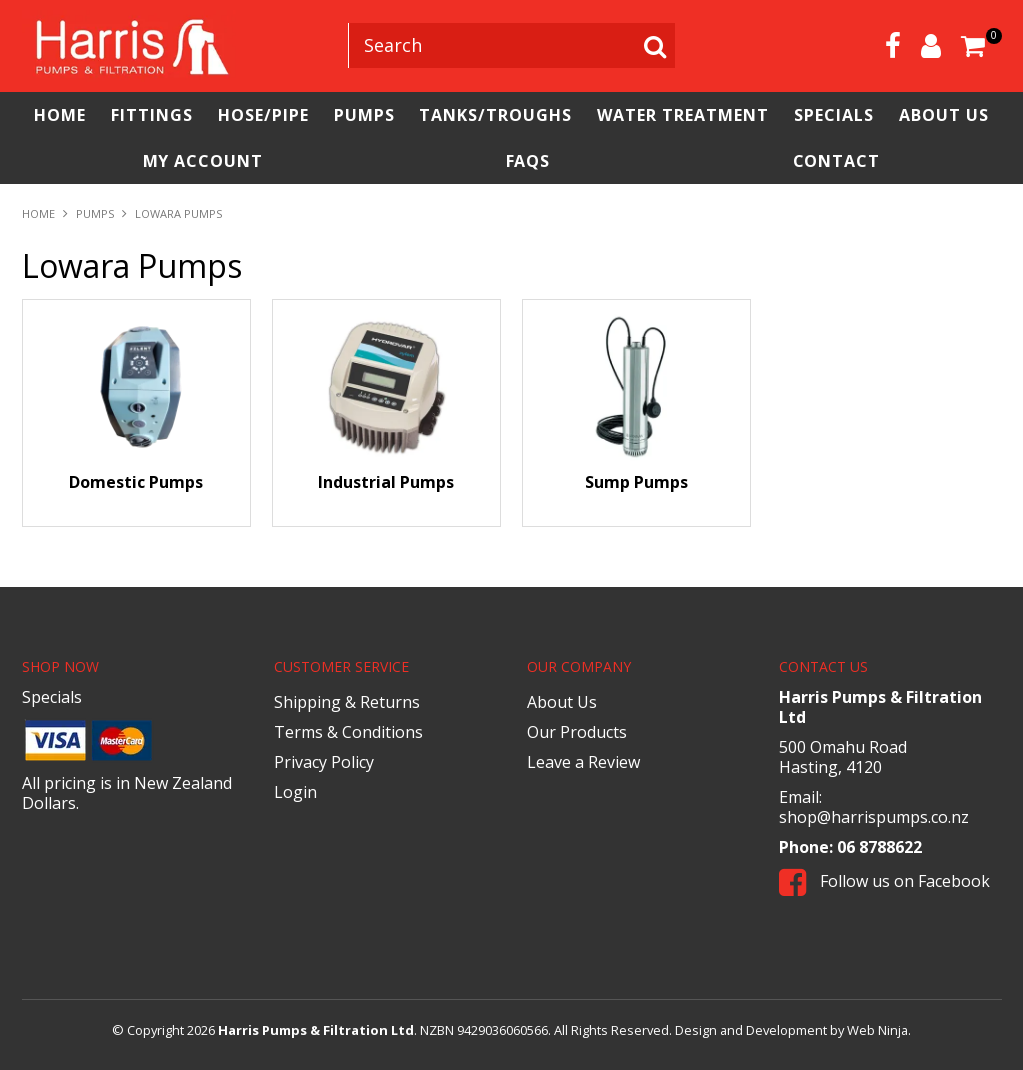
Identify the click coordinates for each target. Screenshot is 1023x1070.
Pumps (364, 115)
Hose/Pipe (263, 115)
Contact (837, 161)
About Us (944, 115)
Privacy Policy (324, 762)
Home (60, 115)
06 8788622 (879, 847)
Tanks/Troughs (495, 115)
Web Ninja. (879, 1030)
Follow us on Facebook (884, 881)
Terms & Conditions (348, 732)
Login (295, 792)
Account (931, 46)
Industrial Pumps (386, 482)
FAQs (528, 161)
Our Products (577, 732)
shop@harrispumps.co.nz (874, 817)
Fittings (152, 115)
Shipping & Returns (347, 702)
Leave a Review (583, 762)
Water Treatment (683, 115)
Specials (834, 115)
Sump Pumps (636, 482)
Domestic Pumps (136, 482)
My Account (203, 161)
